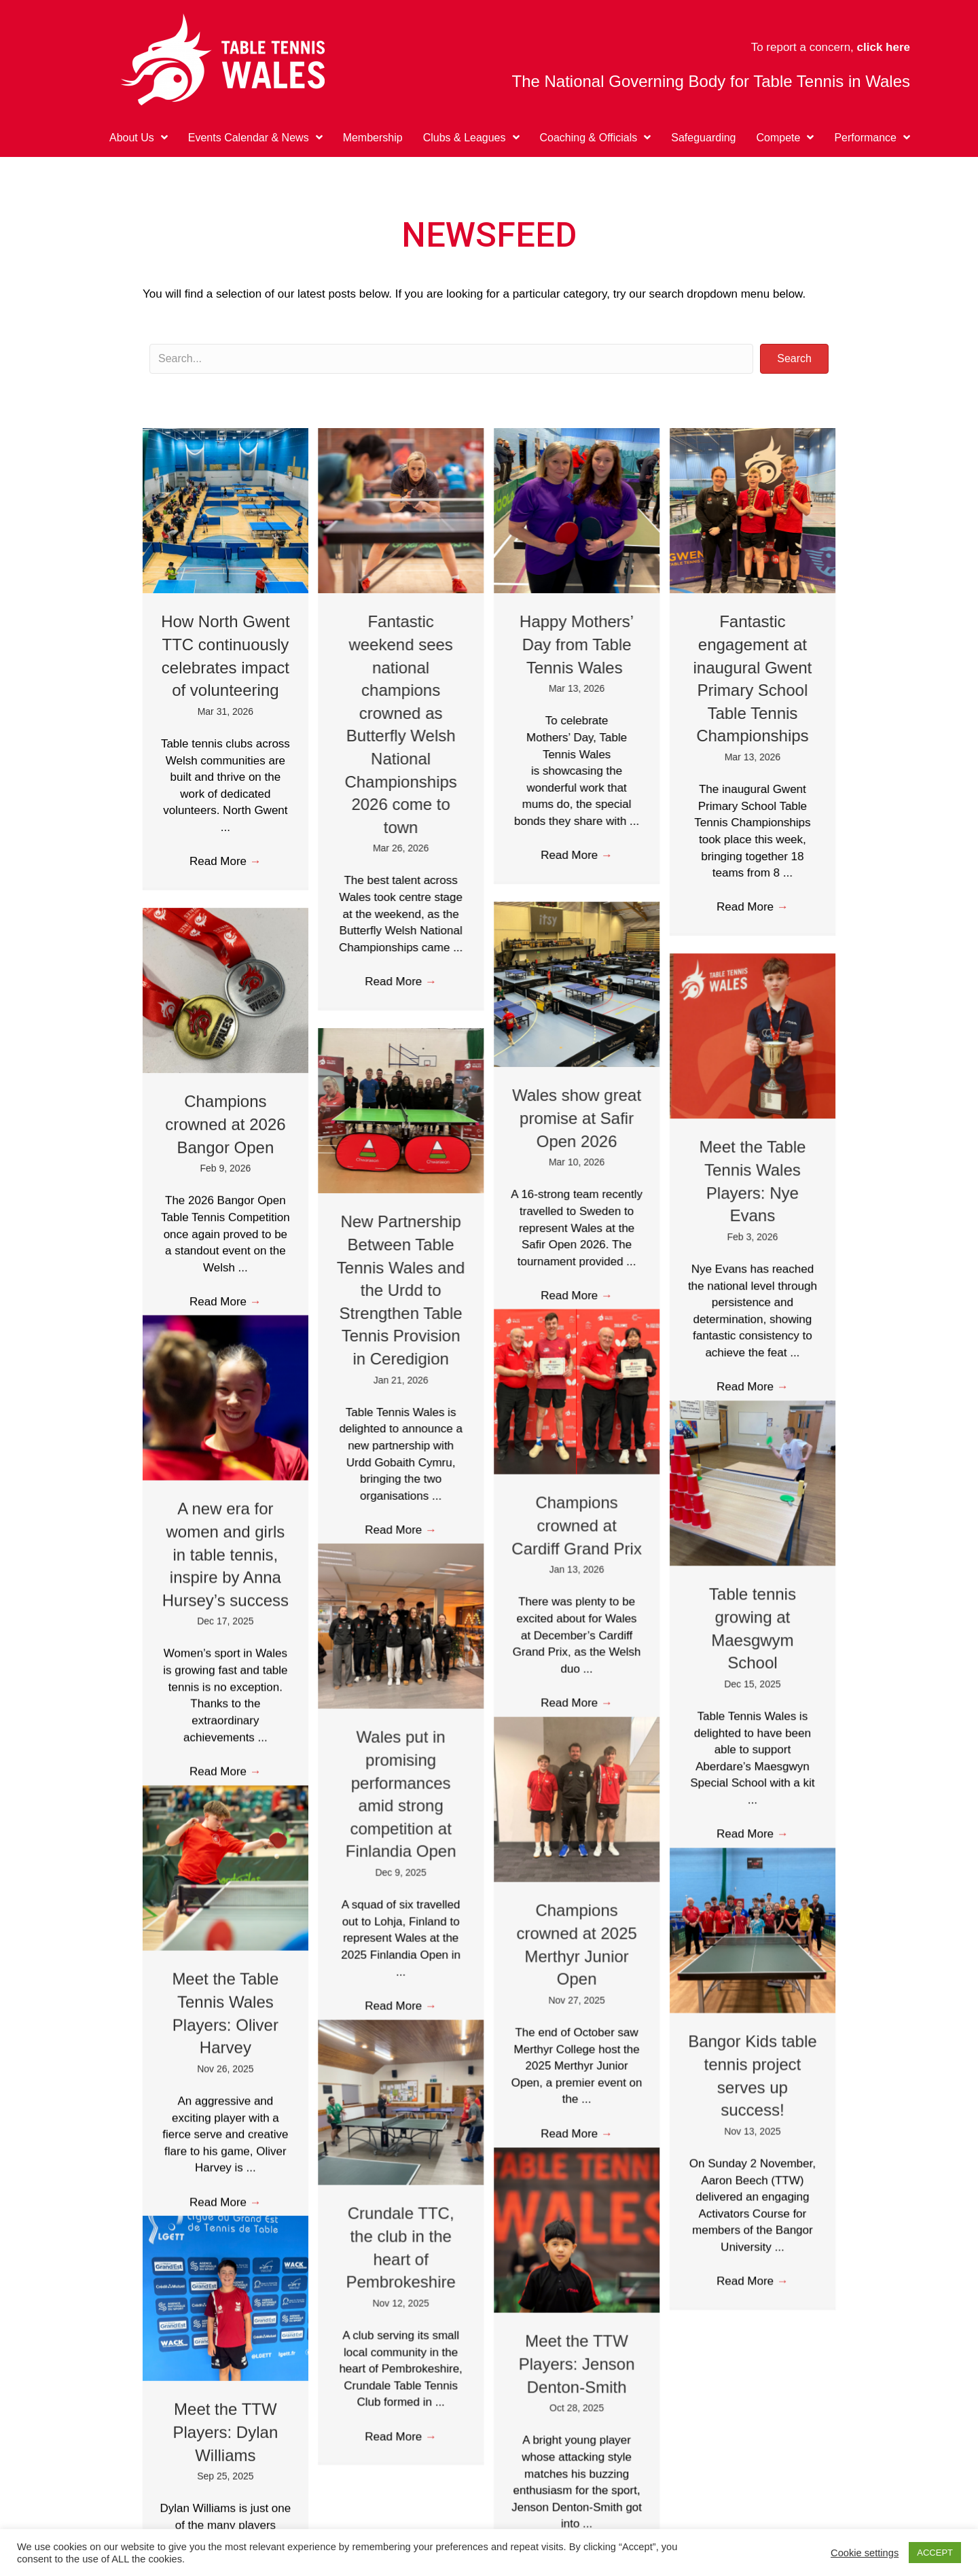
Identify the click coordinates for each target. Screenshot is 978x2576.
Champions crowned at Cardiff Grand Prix (576, 1502)
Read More (225, 861)
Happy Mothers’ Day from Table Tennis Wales (577, 644)
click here (883, 47)
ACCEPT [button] (935, 2552)
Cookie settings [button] (865, 2552)
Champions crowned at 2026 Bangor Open (225, 1124)
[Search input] (451, 359)
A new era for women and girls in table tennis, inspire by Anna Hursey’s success (225, 1531)
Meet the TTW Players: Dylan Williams (225, 2364)
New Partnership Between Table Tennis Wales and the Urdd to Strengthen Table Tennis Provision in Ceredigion (401, 1290)
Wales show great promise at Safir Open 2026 (576, 1118)
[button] (794, 359)
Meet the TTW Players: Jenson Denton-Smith (576, 2296)
